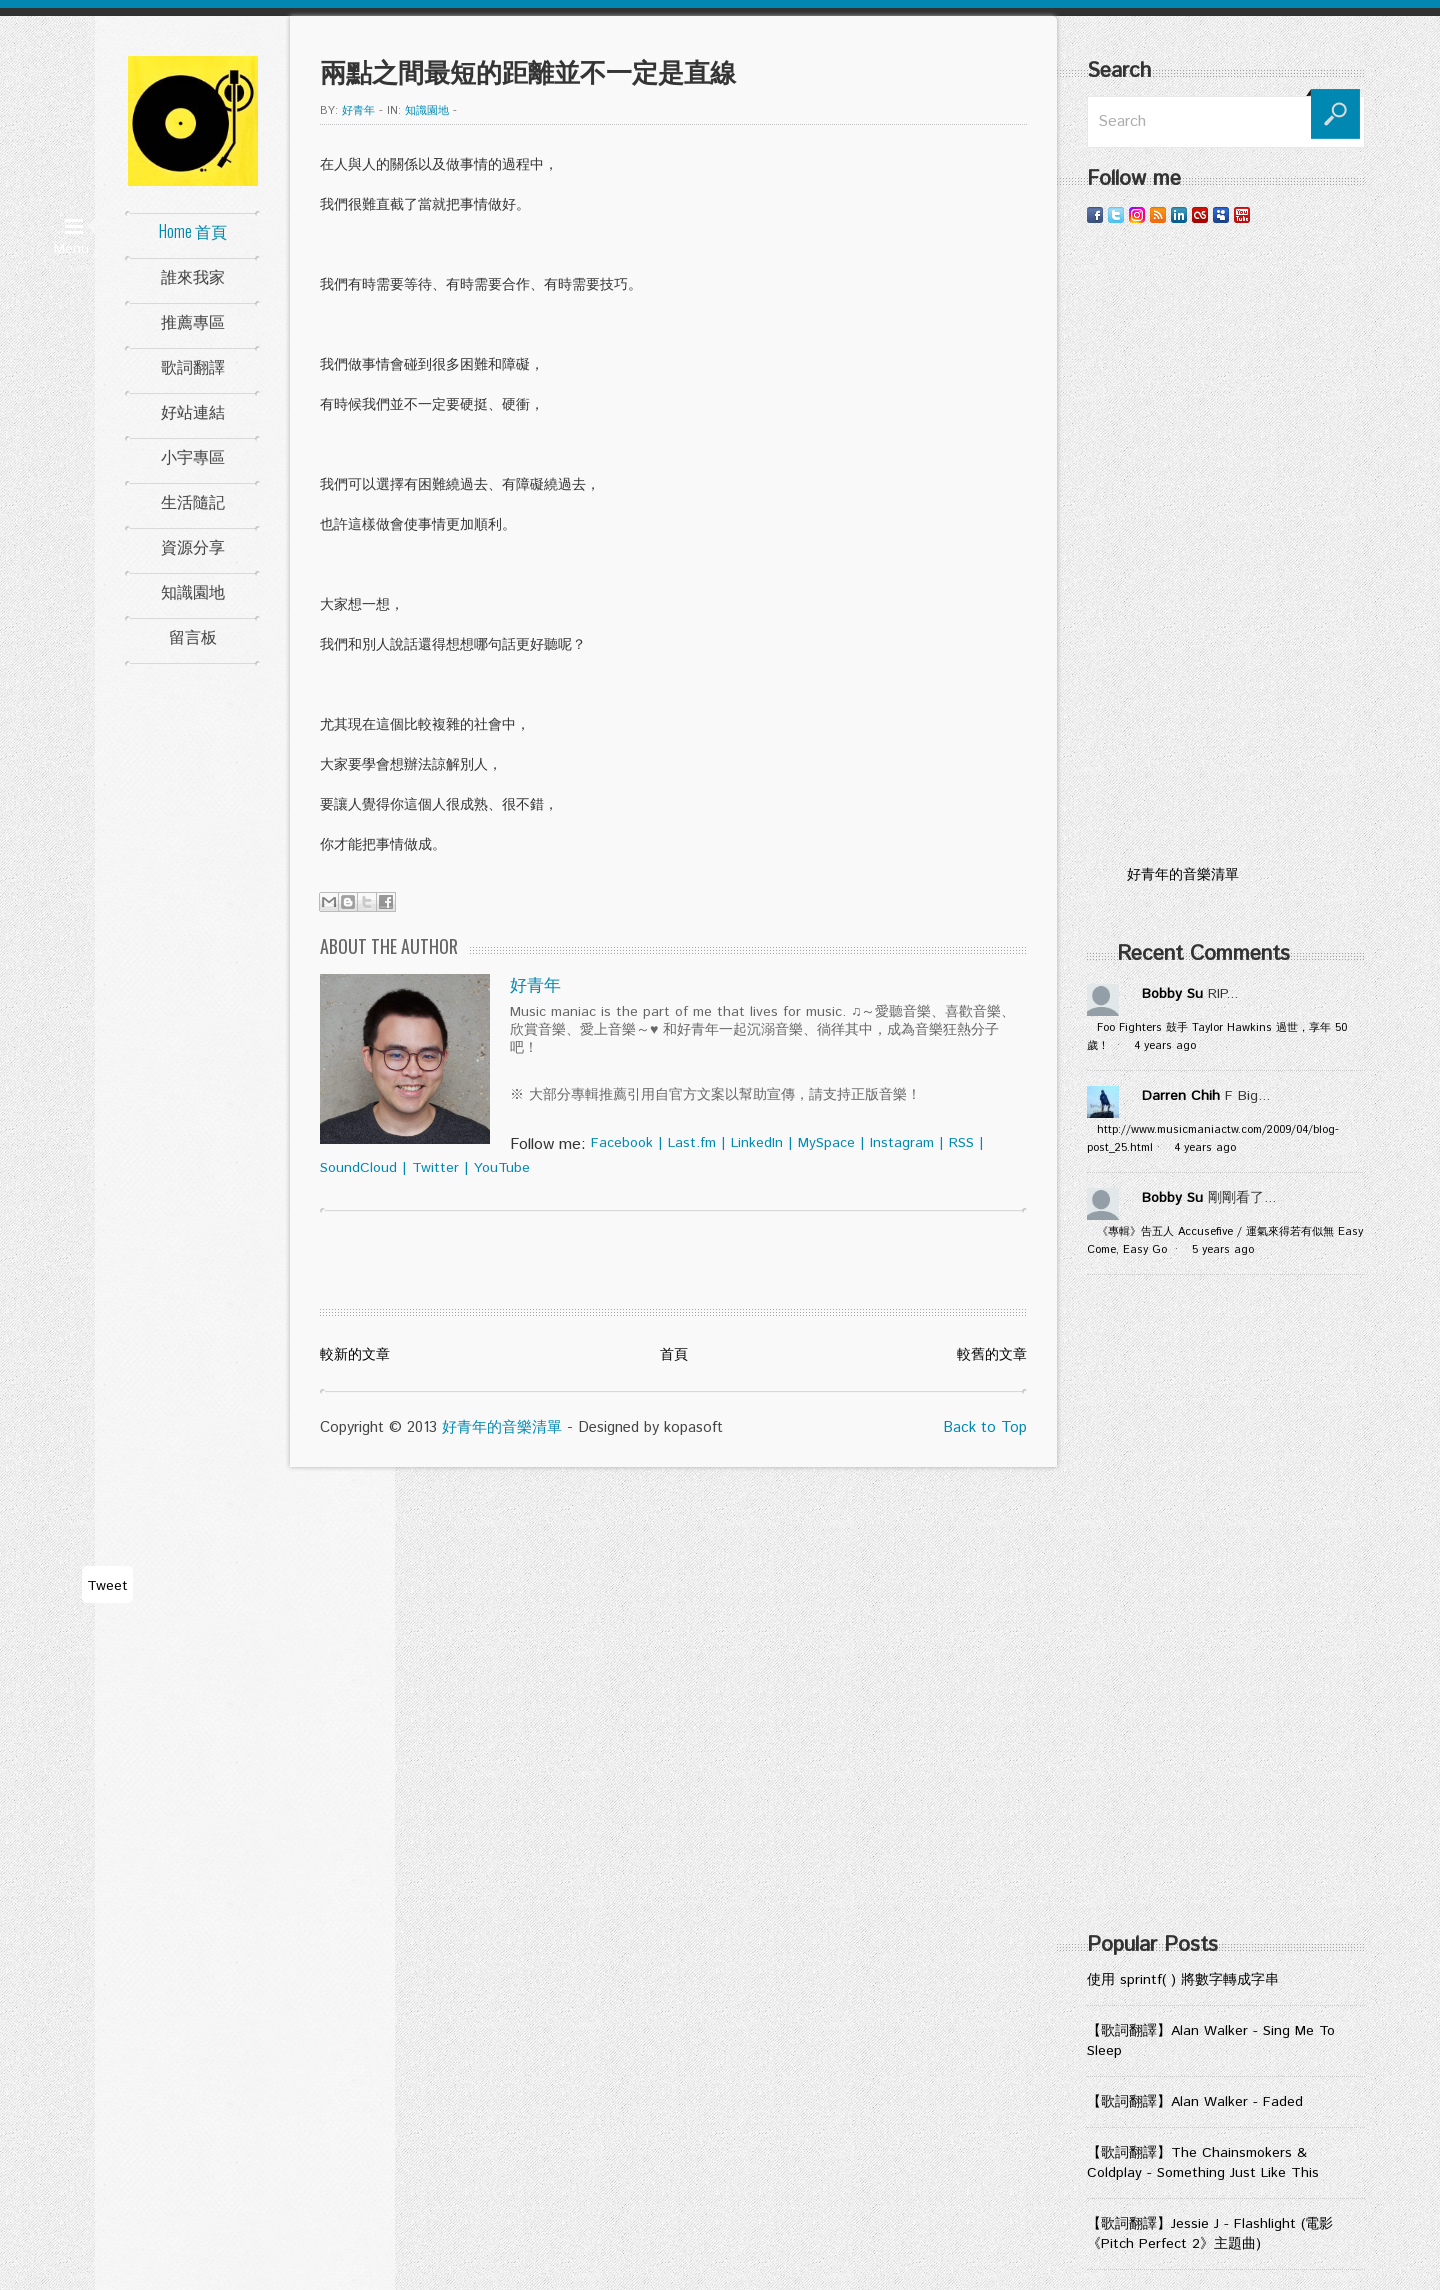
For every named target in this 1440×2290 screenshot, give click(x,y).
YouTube (502, 1168)
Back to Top (985, 1427)
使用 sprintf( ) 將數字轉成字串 (1183, 1980)
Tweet (107, 1586)
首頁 (674, 1355)
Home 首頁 (193, 231)
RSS (961, 1143)
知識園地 (193, 591)
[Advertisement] (1226, 545)
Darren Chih (1181, 1096)
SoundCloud (358, 1168)
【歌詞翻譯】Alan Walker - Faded (1195, 2102)
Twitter (435, 1168)
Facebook (622, 1143)
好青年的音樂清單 (502, 1427)
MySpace (826, 1143)
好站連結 (193, 411)
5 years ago (1223, 1250)
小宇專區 (193, 456)
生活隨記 (193, 501)
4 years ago (1165, 1046)
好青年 (358, 111)
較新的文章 (355, 1355)
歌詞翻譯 (193, 366)
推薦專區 (193, 321)
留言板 (193, 636)
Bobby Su (1172, 994)
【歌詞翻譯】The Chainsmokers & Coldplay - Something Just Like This (1203, 2163)
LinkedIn (757, 1143)
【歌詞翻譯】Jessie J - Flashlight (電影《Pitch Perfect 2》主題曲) (1210, 2234)
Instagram (902, 1143)
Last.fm (692, 1143)
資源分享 (193, 546)
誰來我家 (193, 276)
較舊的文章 (992, 1355)
